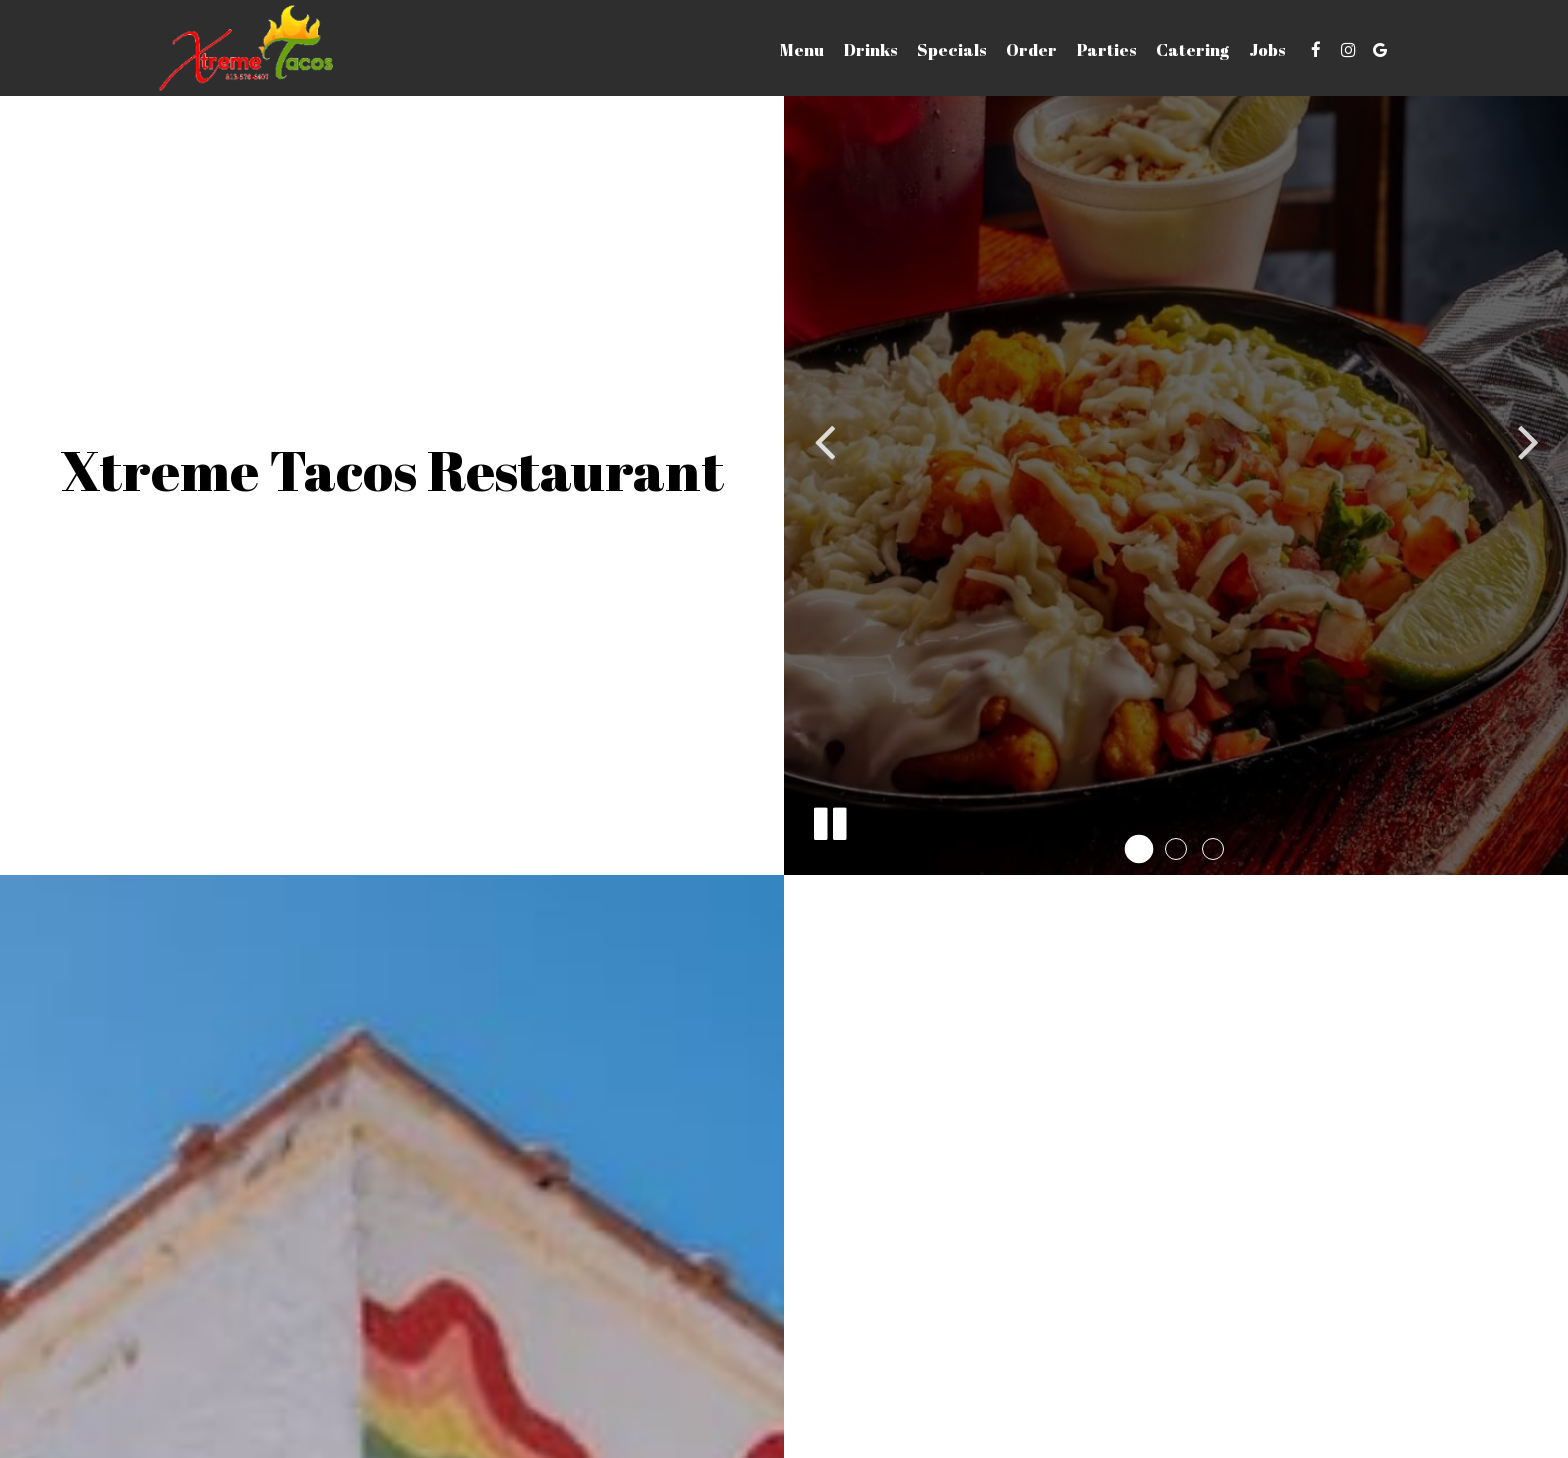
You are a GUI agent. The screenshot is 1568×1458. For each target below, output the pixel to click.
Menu (802, 50)
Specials (951, 50)
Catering (1192, 50)
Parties (1106, 50)
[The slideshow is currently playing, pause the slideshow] (829, 820)
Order (1031, 50)
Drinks (870, 50)
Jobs (1267, 50)
